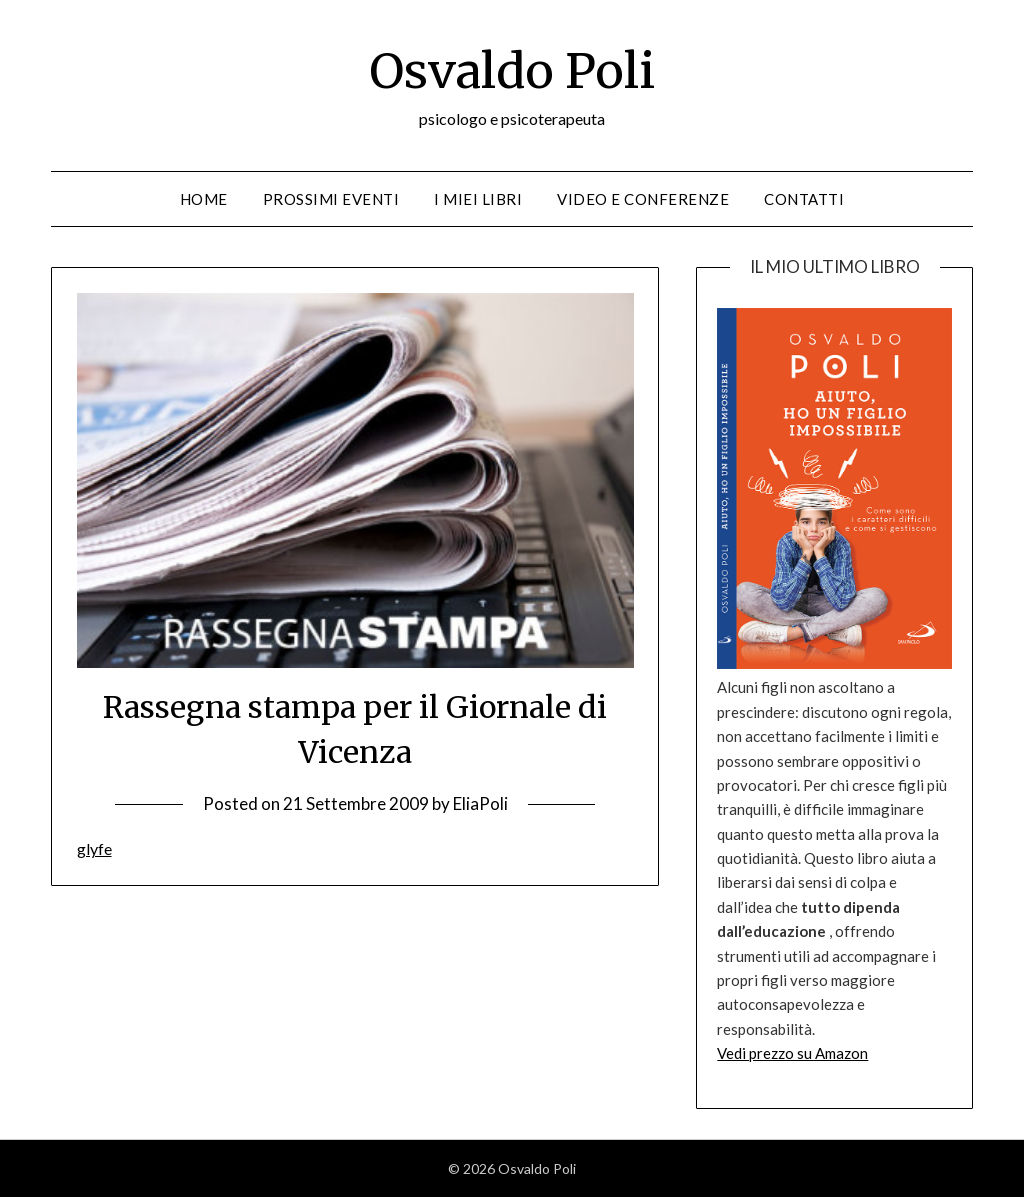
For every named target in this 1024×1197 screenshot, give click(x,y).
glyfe (94, 848)
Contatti (804, 199)
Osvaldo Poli (512, 71)
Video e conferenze (643, 199)
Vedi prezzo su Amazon (792, 1053)
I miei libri (478, 199)
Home (204, 199)
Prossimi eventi (331, 199)
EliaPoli (480, 803)
